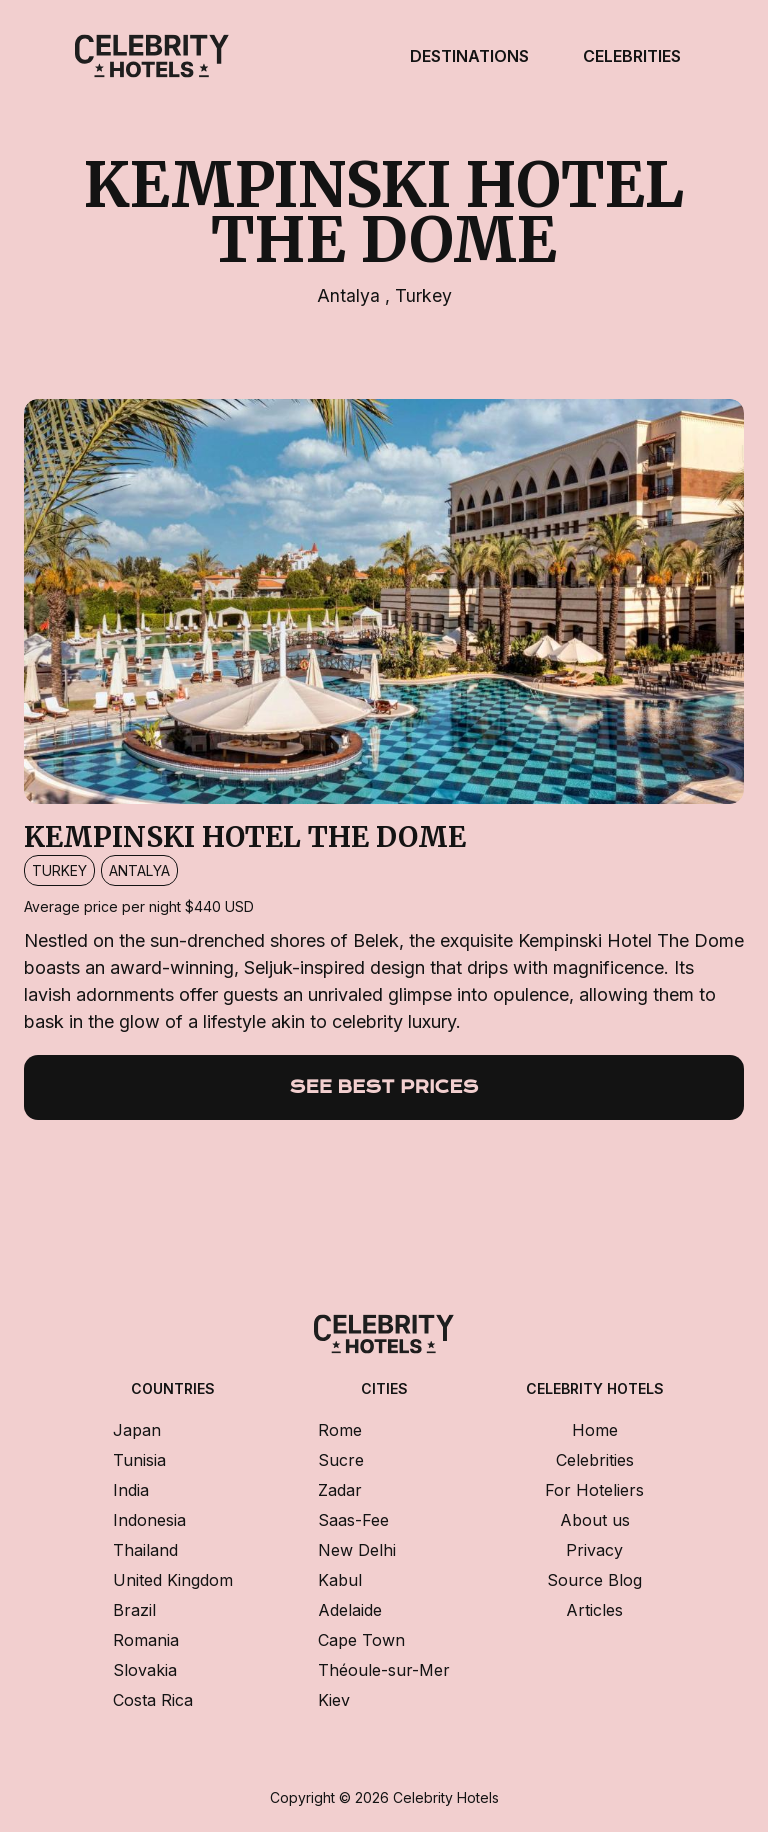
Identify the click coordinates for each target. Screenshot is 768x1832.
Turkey (423, 295)
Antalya (351, 295)
